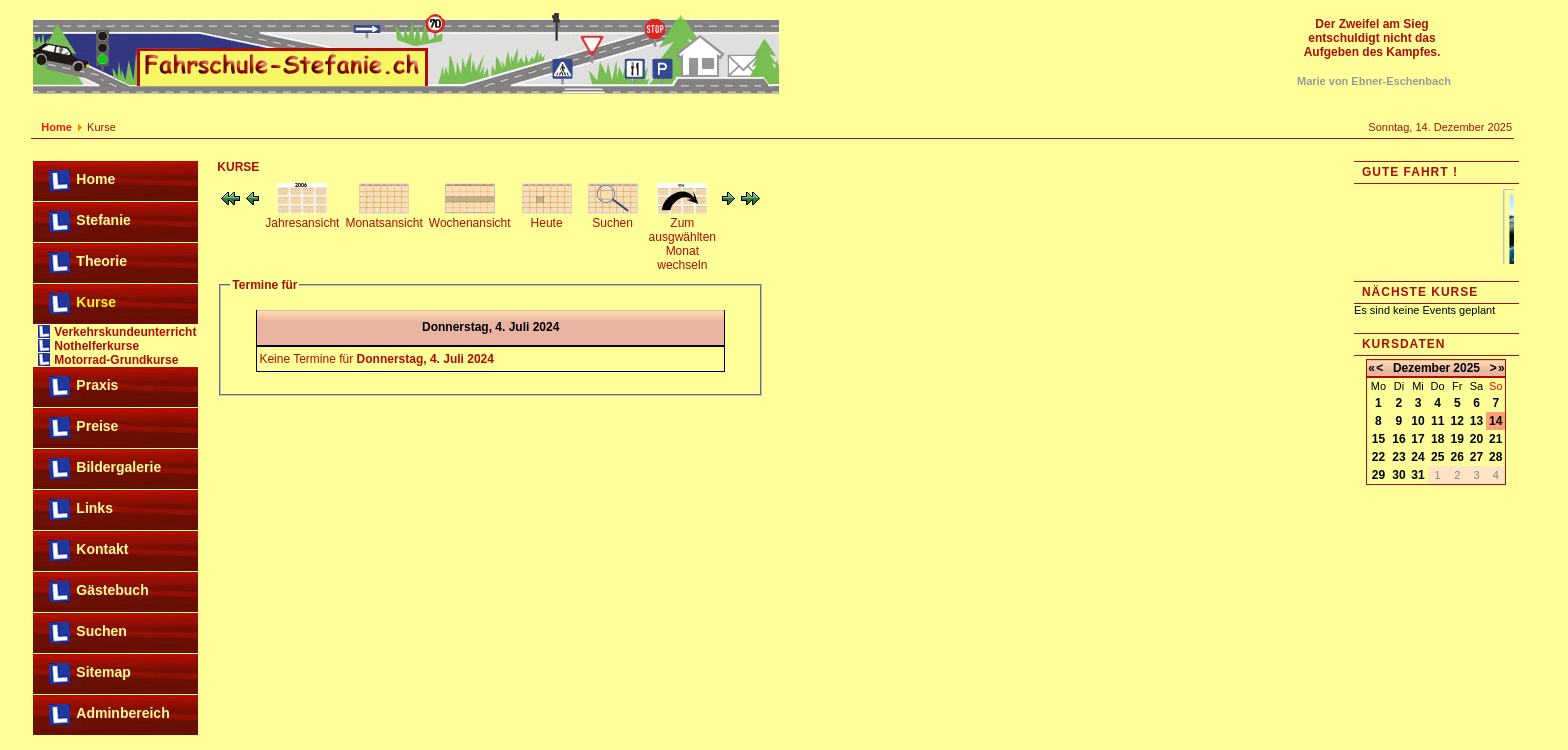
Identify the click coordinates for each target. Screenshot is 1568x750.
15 (1378, 439)
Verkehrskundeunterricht (125, 332)
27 (1476, 457)
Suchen (101, 631)
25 (1437, 457)
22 (1378, 457)
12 (1457, 421)
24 (1417, 457)
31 (1417, 475)
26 (1457, 457)
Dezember (1421, 368)
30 (1398, 475)
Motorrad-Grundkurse (116, 360)
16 (1398, 439)
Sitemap (103, 672)
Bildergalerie (118, 467)
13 (1476, 421)
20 (1476, 439)
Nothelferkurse (96, 346)
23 (1398, 457)
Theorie (101, 261)
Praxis (97, 385)
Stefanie (103, 220)
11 (1437, 421)
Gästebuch (112, 590)
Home (56, 127)
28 (1495, 457)
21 (1495, 439)
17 (1417, 439)
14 (1495, 421)
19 (1457, 439)
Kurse (96, 302)
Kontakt (102, 549)
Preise (97, 426)
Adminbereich (122, 713)
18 (1437, 439)
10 (1417, 421)
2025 (1466, 368)
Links (94, 508)
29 (1378, 475)
